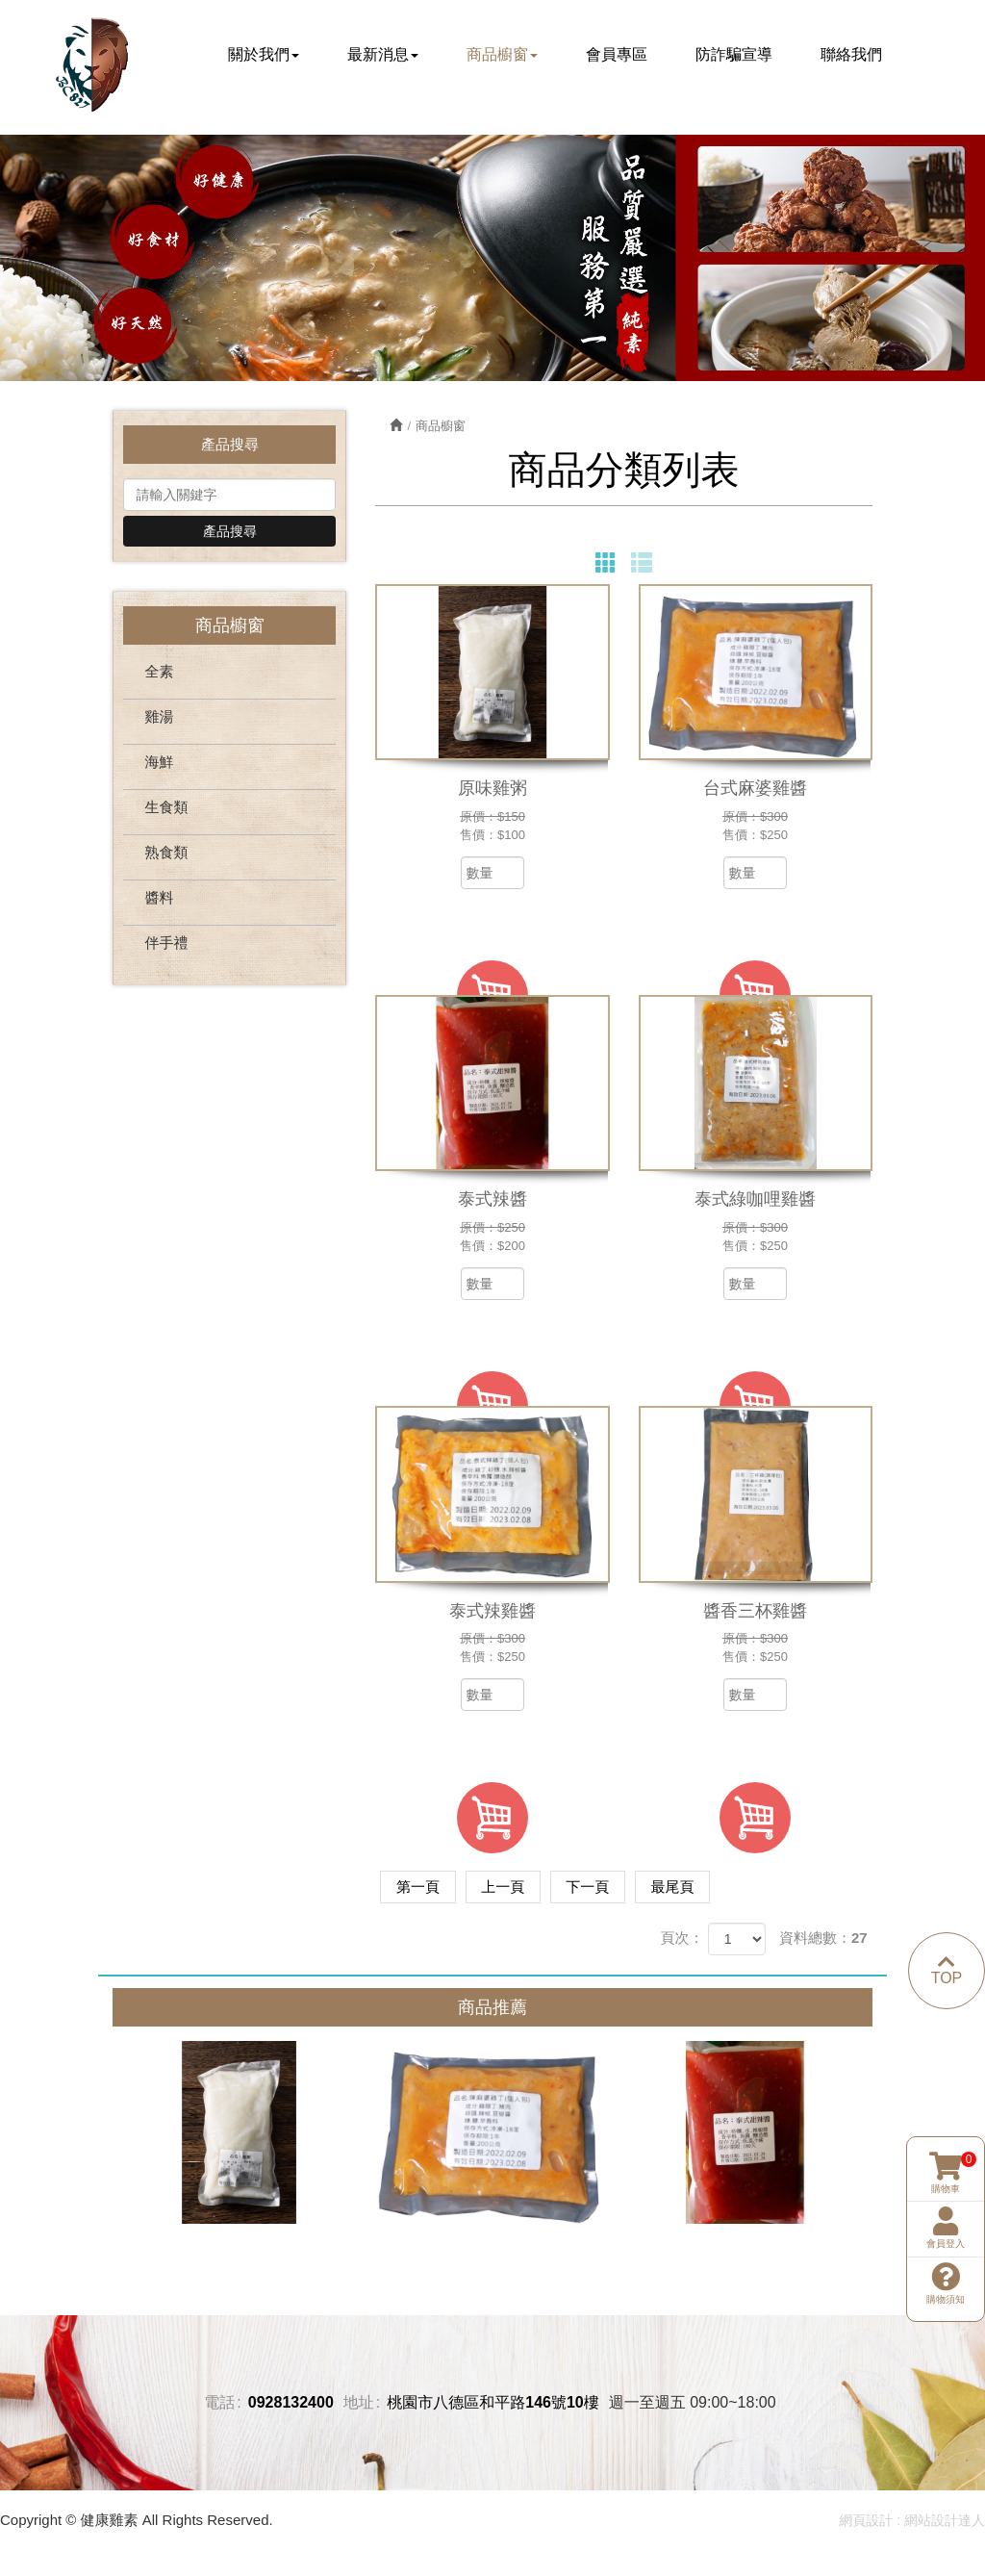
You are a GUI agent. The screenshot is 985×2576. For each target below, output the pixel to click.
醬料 (158, 902)
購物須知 (945, 2211)
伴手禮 (166, 947)
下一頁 (608, 1890)
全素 (158, 676)
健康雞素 (93, 66)
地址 (358, 2405)
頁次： (682, 1941)
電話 (219, 2405)
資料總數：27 (823, 1941)
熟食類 (166, 857)
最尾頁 (701, 1890)
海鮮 (158, 766)
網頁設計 (866, 2524)
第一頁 (421, 1890)
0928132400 (291, 2405)
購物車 (945, 2100)
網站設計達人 (944, 2524)
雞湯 (158, 721)
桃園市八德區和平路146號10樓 (493, 2405)
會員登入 (945, 2156)
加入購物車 (492, 1822)
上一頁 (515, 1890)
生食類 (166, 811)
